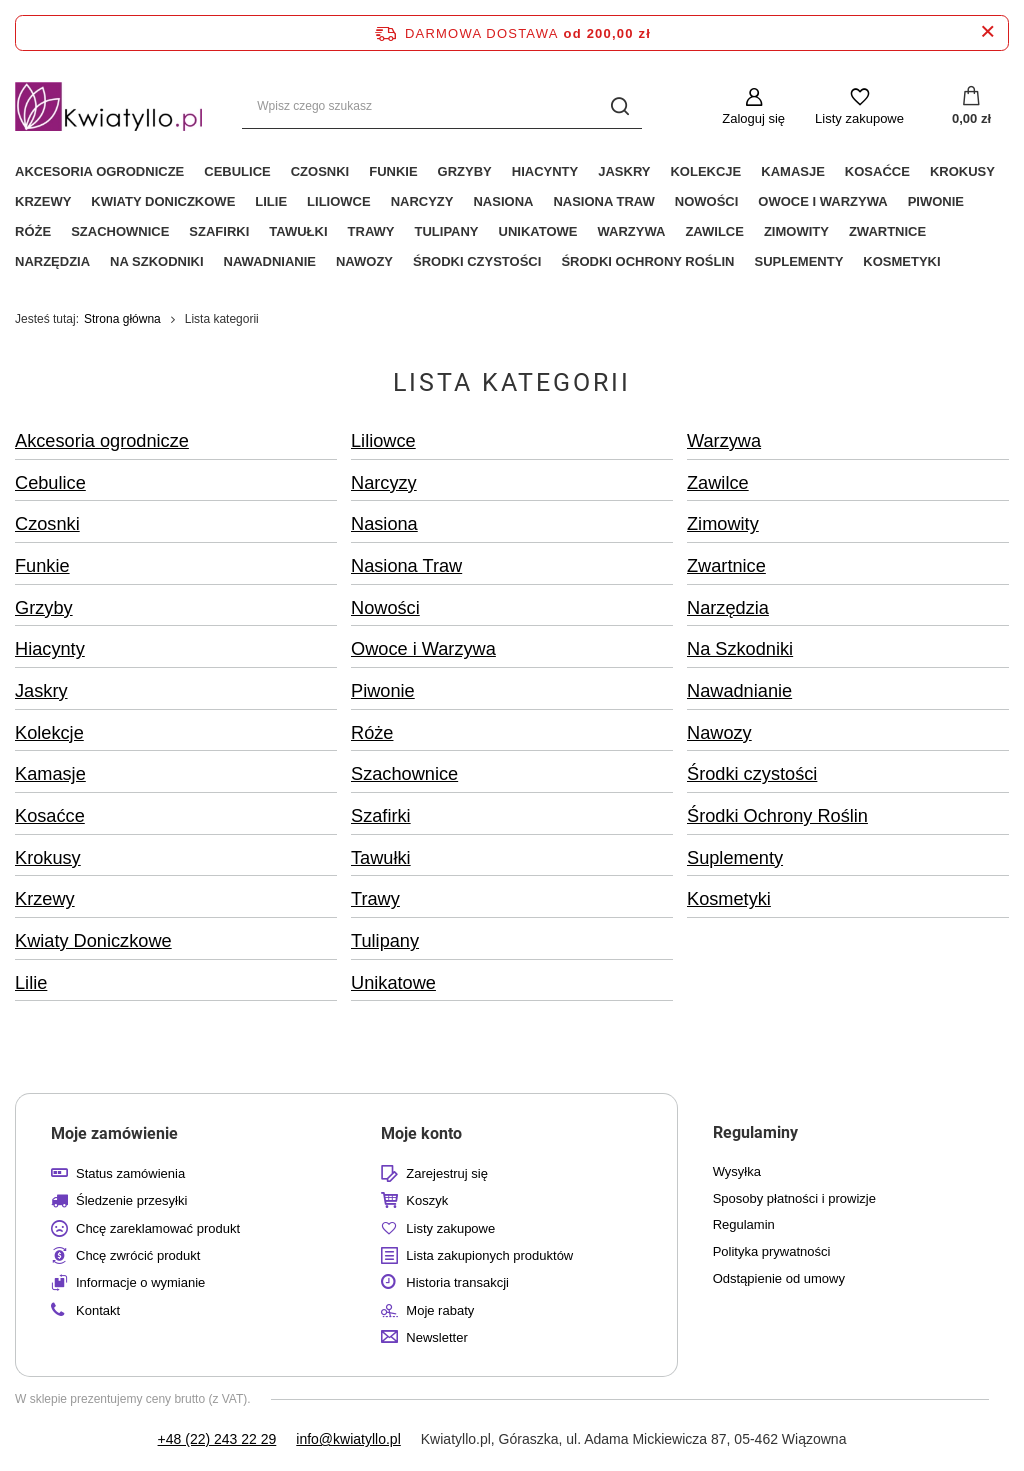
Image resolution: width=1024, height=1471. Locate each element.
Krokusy (962, 171)
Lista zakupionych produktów (489, 1255)
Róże (33, 231)
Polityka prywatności (772, 1251)
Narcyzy (422, 201)
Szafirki (219, 231)
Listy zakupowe (859, 118)
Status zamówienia (130, 1173)
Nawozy (364, 261)
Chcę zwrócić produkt (138, 1255)
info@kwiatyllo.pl (348, 1439)
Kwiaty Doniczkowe (163, 201)
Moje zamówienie (114, 1133)
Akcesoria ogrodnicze (99, 171)
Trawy (371, 231)
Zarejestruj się (447, 1173)
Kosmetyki (901, 261)
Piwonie (936, 201)
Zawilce (714, 231)
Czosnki (320, 171)
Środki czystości (477, 261)
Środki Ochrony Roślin (647, 261)
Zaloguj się (753, 118)
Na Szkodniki (156, 261)
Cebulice (237, 171)
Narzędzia (52, 261)
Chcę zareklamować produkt (158, 1228)
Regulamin (744, 1224)
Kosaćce (877, 171)
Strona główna (122, 319)
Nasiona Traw (603, 201)
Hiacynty (545, 171)
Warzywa (632, 231)
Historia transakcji (457, 1282)
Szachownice (120, 231)
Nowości (707, 201)
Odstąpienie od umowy (779, 1278)
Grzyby (465, 171)
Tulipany (447, 231)
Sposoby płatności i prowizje (794, 1198)
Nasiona (503, 201)
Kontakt (98, 1310)
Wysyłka (737, 1171)
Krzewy (43, 201)
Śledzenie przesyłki (131, 1200)
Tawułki (298, 231)
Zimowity (796, 231)
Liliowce (339, 201)
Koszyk (427, 1200)
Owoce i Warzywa (822, 201)
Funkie (393, 171)
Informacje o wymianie (140, 1282)
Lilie (271, 201)
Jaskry (624, 171)
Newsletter (436, 1337)
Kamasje (793, 171)
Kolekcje (705, 171)
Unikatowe (538, 231)
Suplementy (798, 261)
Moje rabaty (440, 1310)
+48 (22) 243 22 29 (217, 1439)
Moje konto (421, 1133)
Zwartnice (887, 231)
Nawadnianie (270, 261)
